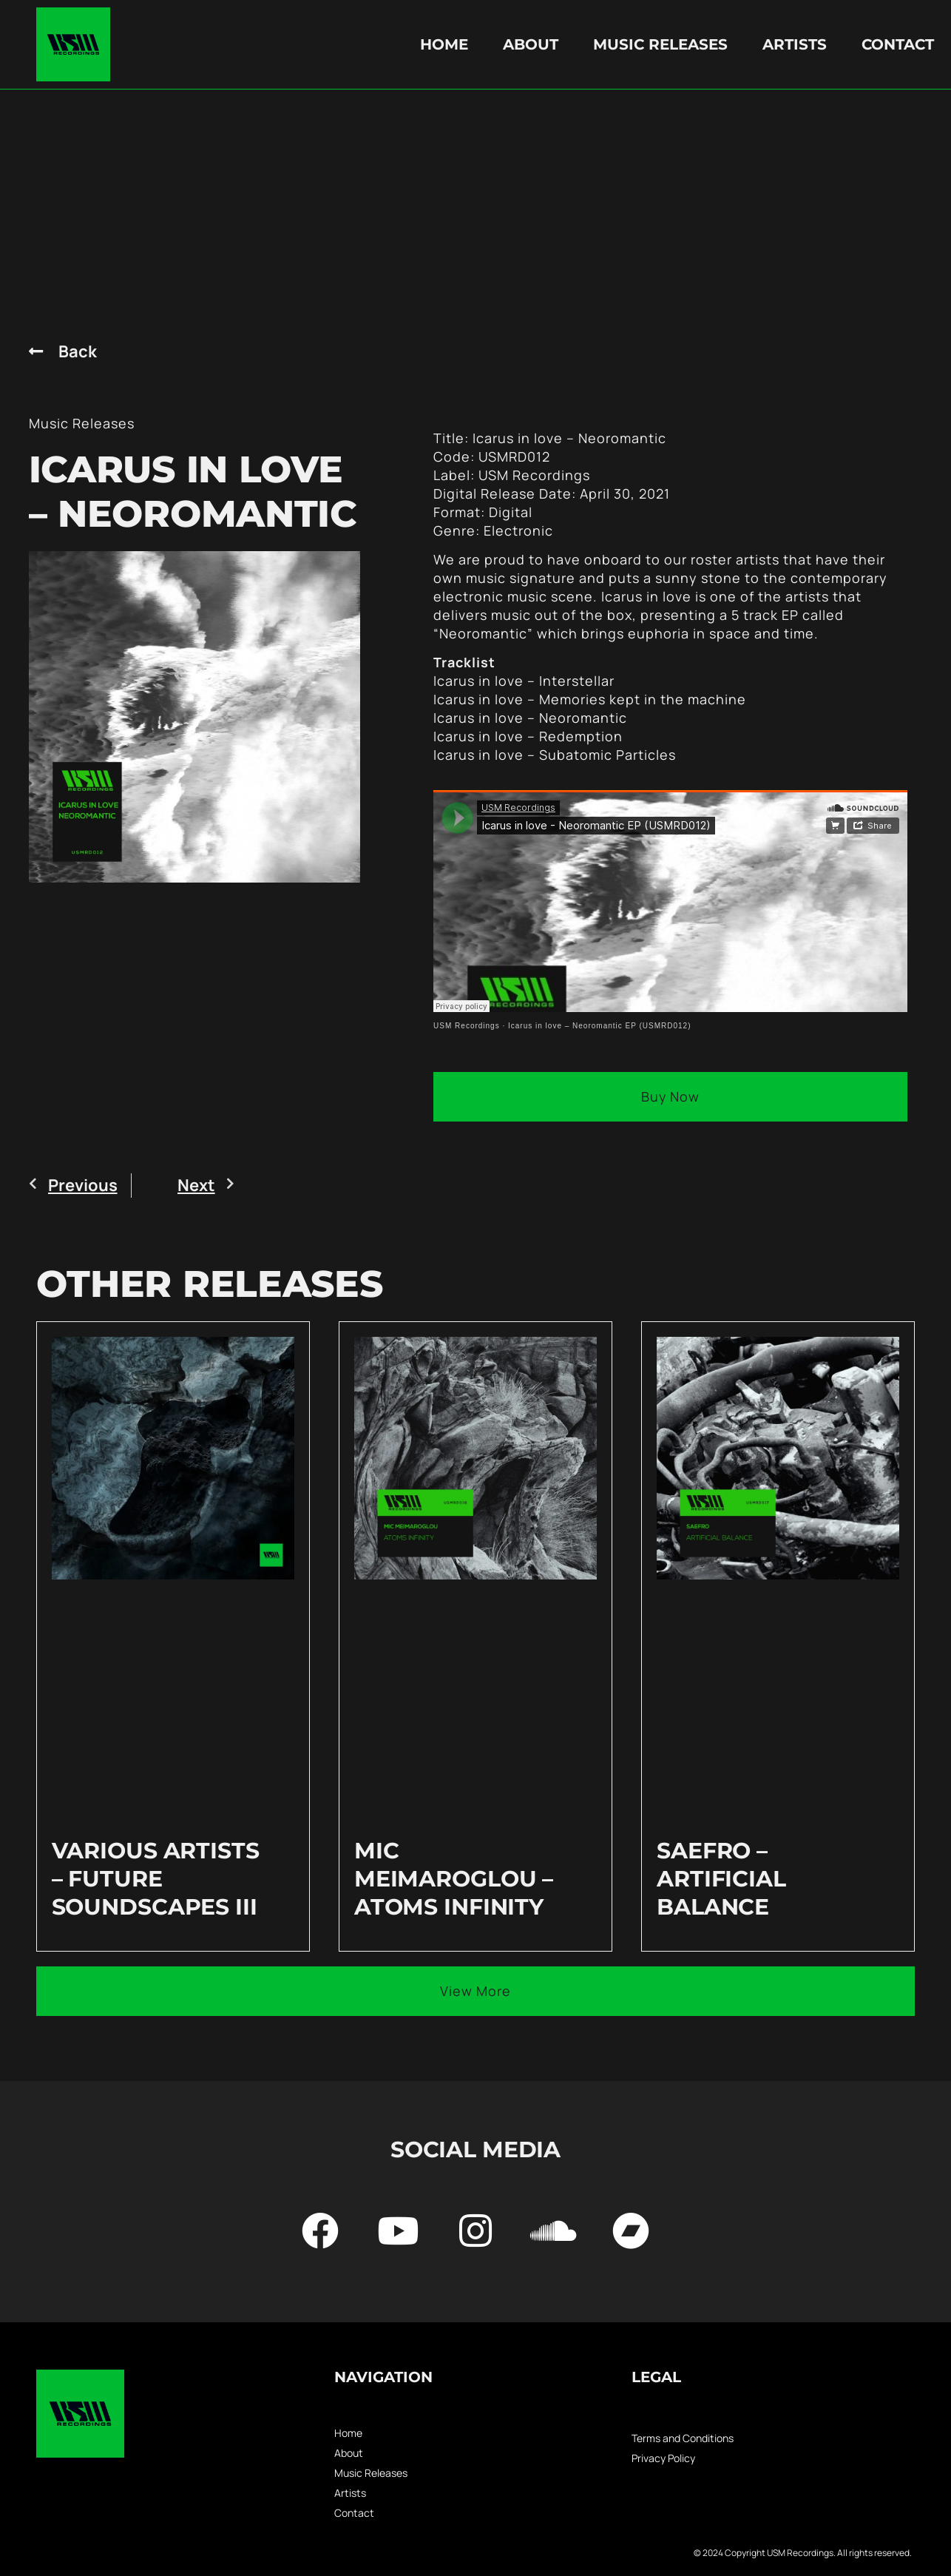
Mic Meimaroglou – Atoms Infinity (453, 1879)
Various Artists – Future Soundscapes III (156, 1879)
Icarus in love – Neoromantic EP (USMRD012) (599, 1026)
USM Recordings (466, 1026)
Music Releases (660, 44)
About (530, 44)
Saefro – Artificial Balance (721, 1879)
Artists (794, 44)
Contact (898, 44)
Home (444, 44)
